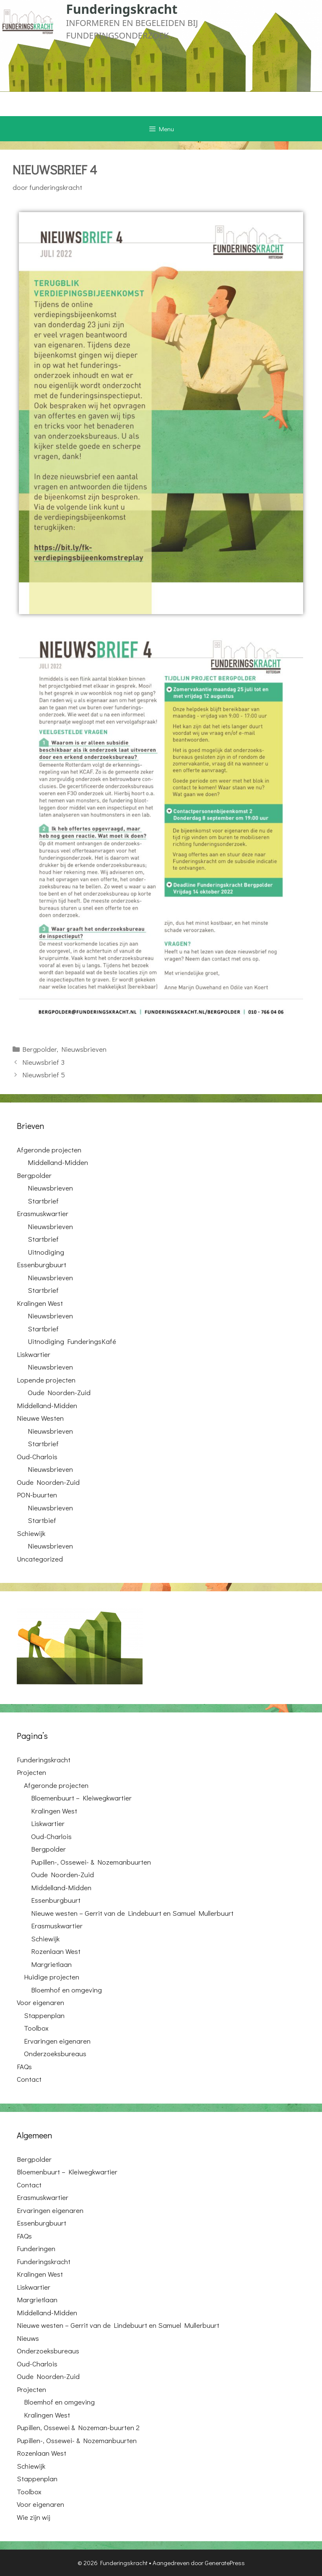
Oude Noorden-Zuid (59, 1392)
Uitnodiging (46, 1252)
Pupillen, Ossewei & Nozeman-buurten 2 (78, 2427)
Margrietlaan (51, 1964)
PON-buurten (37, 1494)
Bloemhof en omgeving (66, 1990)
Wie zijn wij (33, 2517)
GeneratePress (225, 2562)
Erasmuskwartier (42, 1213)
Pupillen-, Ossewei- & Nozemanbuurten (91, 1862)
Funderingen (36, 2248)
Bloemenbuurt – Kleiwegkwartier (81, 1798)
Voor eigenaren (40, 2002)
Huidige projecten (51, 1977)
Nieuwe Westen (40, 1418)
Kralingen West (40, 1303)
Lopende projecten (46, 1380)
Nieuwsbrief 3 (43, 1062)
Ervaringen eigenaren (57, 2041)
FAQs (24, 2066)
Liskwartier (33, 1354)
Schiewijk (31, 1533)
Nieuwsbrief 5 (43, 1074)
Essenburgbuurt (41, 1264)
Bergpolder (39, 1049)
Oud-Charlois (37, 1456)
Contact (29, 2079)
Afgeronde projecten (49, 1149)
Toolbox (36, 2028)
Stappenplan (44, 2015)
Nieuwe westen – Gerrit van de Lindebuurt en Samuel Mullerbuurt (132, 1913)
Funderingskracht (122, 9)
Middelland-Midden (58, 1162)
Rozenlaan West (55, 1951)
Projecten (31, 1772)
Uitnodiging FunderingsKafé (72, 1341)
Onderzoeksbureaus (55, 2053)
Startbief (42, 1520)
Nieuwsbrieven (83, 1049)
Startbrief (43, 1201)
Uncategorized (40, 1559)
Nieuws (28, 2338)
